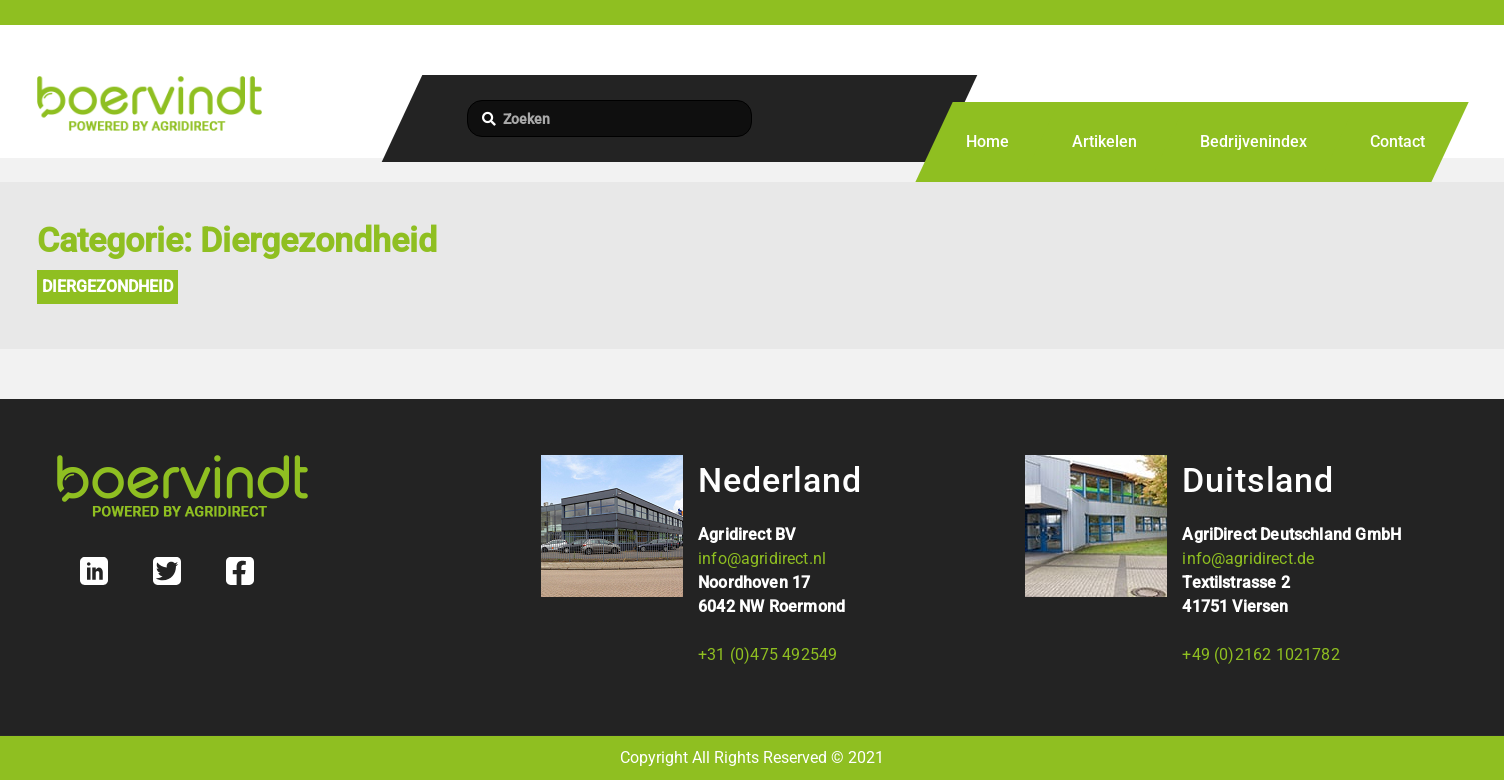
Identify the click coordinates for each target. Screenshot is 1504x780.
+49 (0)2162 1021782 (1260, 654)
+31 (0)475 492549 (767, 654)
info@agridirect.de (1248, 558)
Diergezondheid (107, 286)
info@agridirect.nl (762, 558)
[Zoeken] (609, 118)
